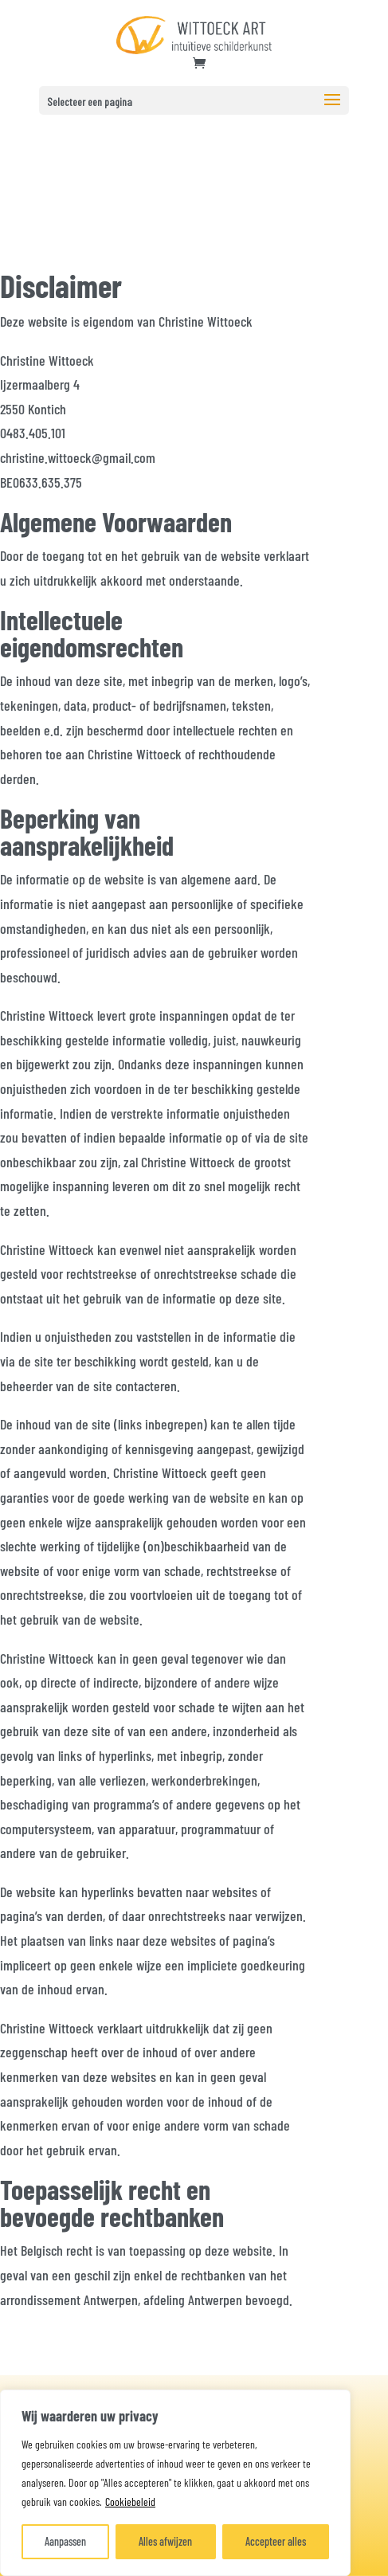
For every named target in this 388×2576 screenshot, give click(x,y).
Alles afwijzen (165, 2541)
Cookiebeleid (130, 2501)
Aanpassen (65, 2541)
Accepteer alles (275, 2541)
